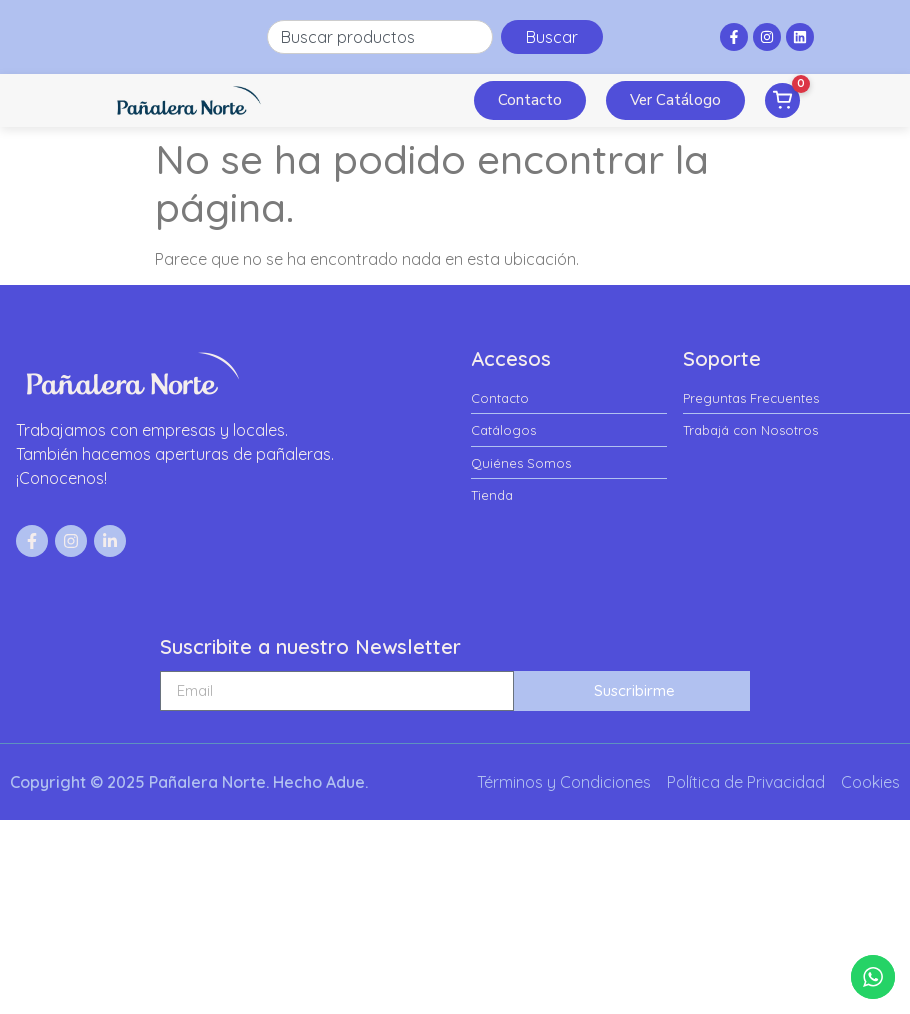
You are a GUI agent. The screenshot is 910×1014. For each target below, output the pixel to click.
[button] (447, 100)
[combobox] (380, 37)
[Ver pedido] (782, 100)
